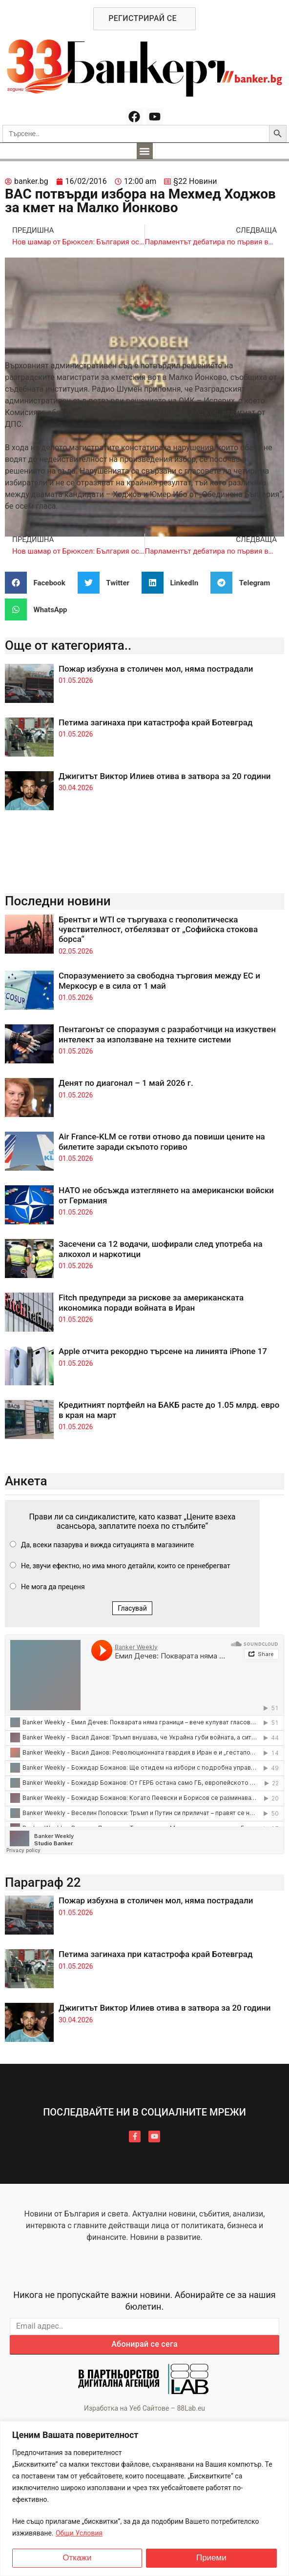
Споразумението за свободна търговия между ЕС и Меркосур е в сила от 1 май (159, 980)
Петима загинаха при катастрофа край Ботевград (155, 722)
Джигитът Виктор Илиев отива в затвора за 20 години (165, 776)
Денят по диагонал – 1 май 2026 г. (126, 1083)
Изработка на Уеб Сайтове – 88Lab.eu (144, 2408)
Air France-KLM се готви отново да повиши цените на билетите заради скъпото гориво (162, 1141)
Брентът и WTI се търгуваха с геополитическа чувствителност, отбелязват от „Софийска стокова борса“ (158, 929)
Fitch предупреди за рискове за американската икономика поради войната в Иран (151, 1302)
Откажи (76, 2558)
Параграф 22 (43, 1882)
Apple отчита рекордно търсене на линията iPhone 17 (163, 1351)
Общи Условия (79, 2533)
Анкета (26, 1481)
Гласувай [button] (132, 1608)
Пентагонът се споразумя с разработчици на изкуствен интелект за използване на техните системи (167, 1034)
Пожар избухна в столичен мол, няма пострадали (156, 669)
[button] (145, 151)
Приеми (211, 2558)
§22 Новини (195, 181)
